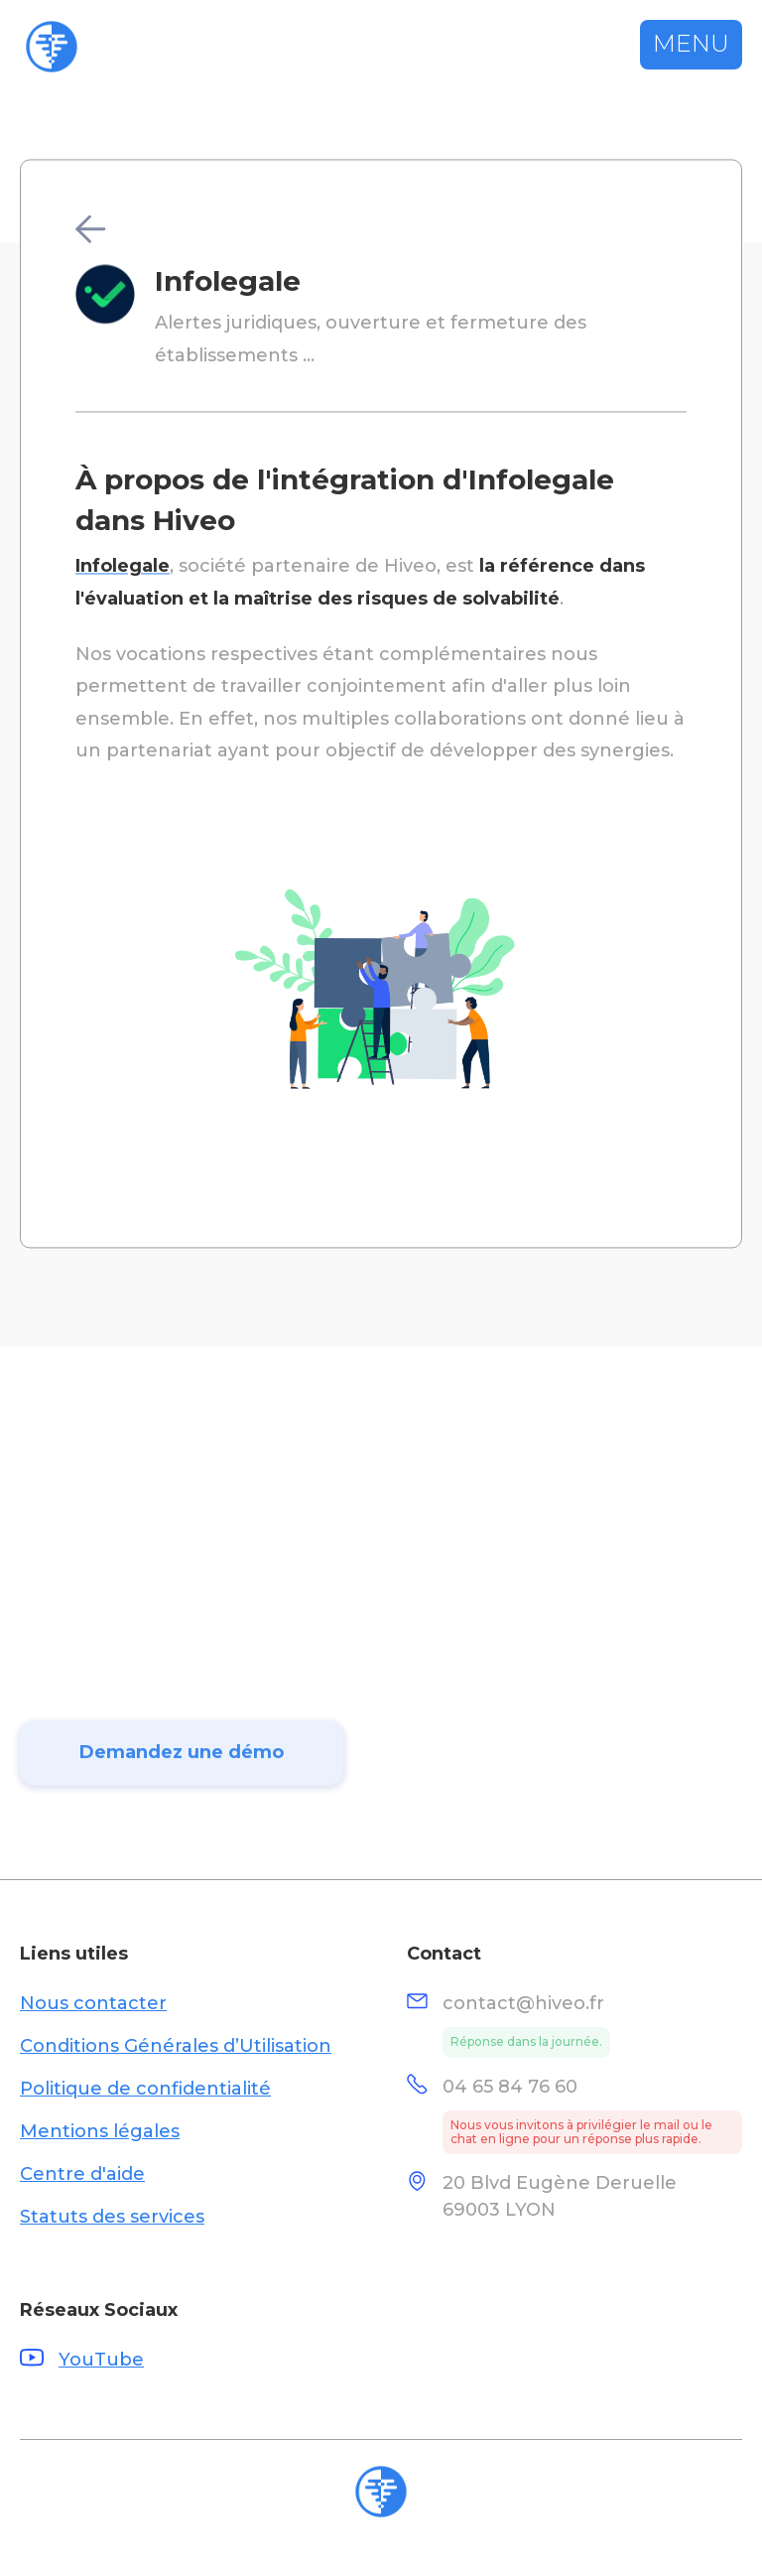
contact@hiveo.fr (523, 2003)
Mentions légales (100, 2131)
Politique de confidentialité (145, 2089)
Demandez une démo (181, 1769)
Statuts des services (112, 2217)
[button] (691, 44)
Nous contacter (93, 2003)
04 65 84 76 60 (510, 2087)
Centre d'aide (82, 2174)
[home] (51, 46)
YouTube (101, 2360)
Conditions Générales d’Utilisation (175, 2046)
